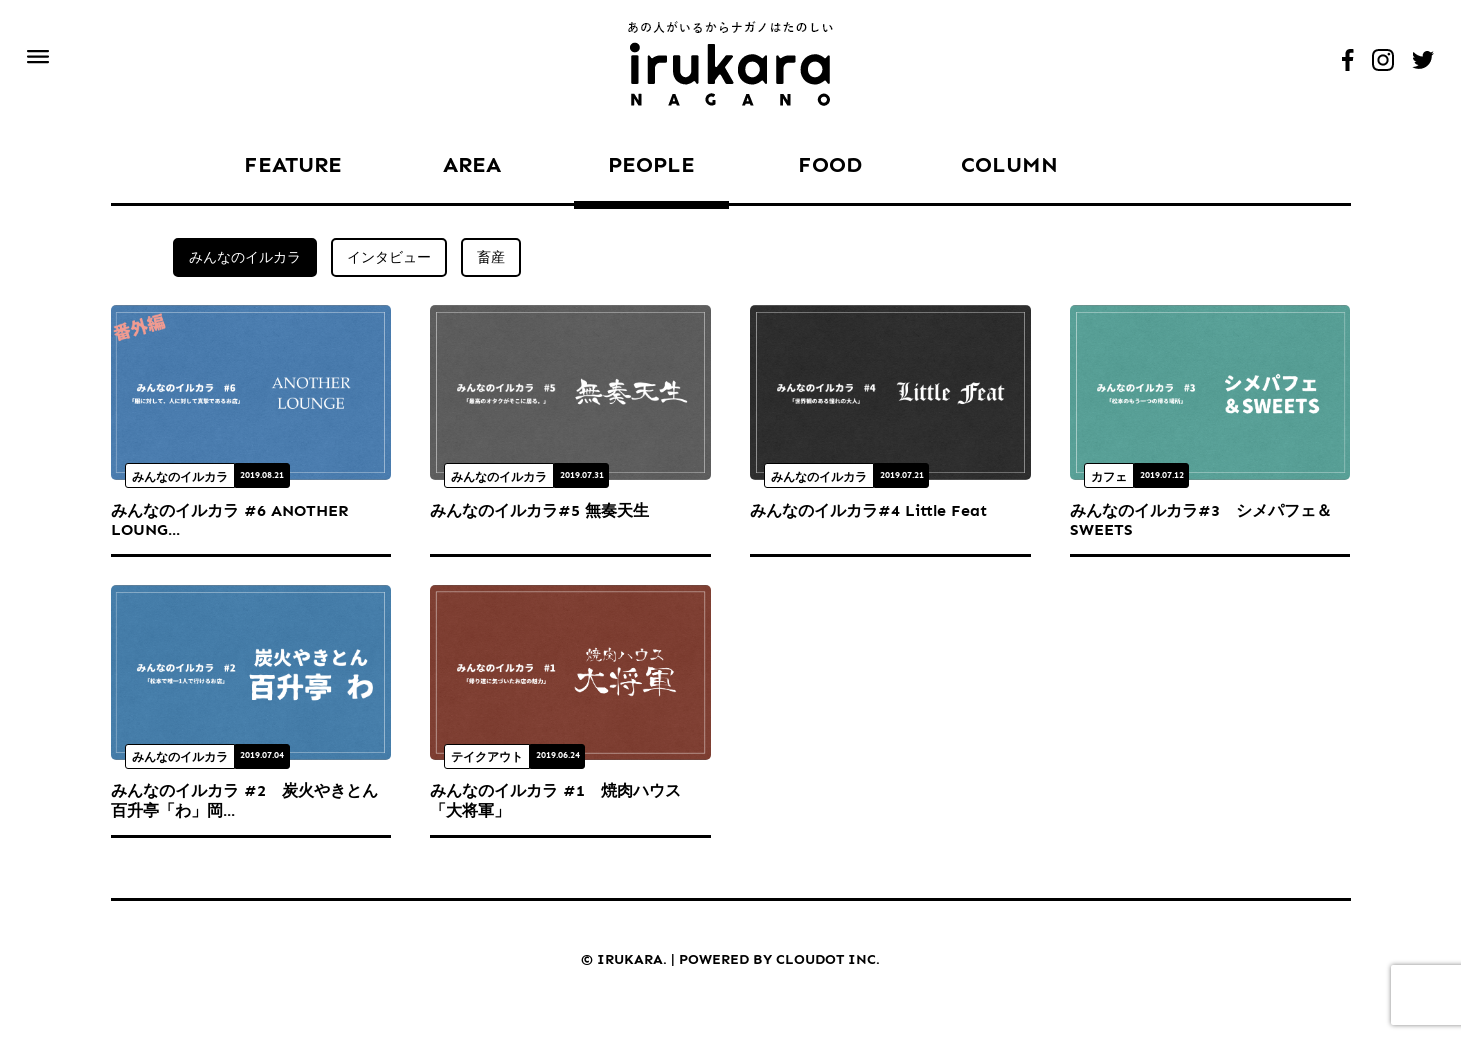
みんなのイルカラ (245, 257)
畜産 (491, 257)
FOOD (830, 164)
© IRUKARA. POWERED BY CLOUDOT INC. (730, 959)
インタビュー (389, 257)
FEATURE (293, 164)
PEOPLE (651, 164)
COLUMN (1009, 164)
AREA (472, 164)
